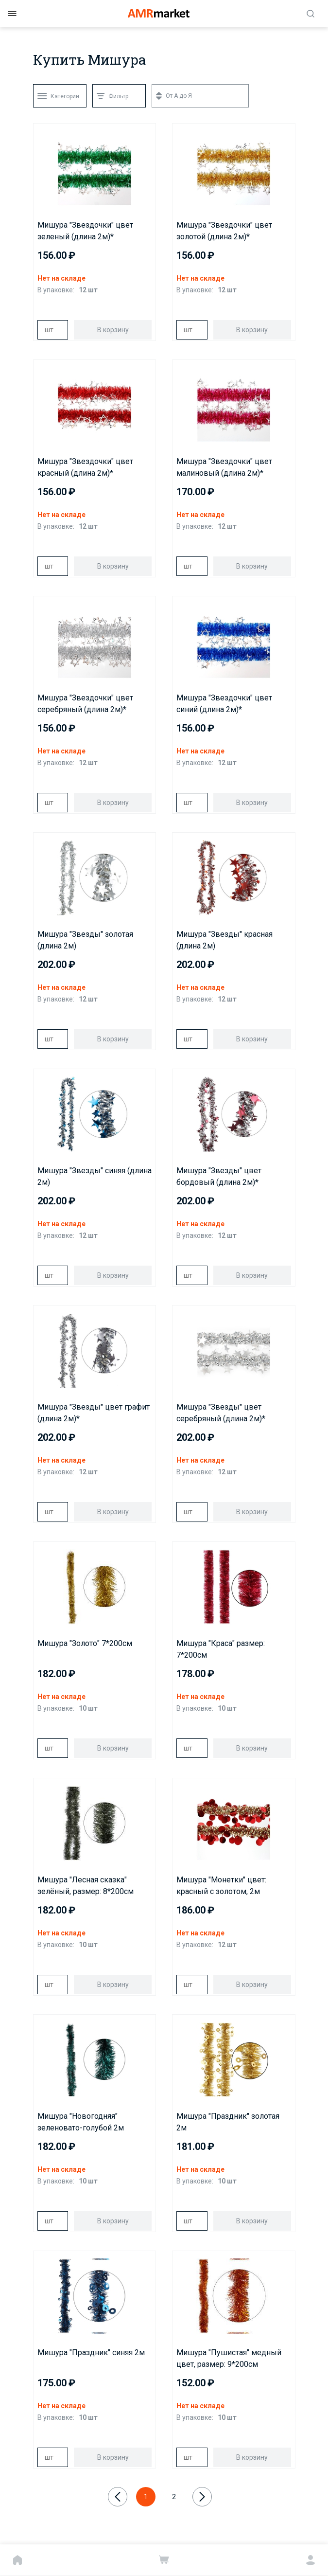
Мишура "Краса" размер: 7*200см (220, 1649)
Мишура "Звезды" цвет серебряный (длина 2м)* (220, 1412)
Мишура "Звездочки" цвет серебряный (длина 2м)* (85, 703)
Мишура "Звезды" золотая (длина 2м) (85, 940)
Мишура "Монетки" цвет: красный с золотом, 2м (221, 1885)
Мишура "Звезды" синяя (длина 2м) (94, 1176)
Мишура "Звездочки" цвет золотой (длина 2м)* (224, 230)
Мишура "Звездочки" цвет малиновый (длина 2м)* (224, 467)
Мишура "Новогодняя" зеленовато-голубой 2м (80, 2121)
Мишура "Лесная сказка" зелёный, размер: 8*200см (85, 1885)
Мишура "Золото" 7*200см (84, 1643)
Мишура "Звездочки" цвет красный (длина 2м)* (85, 467)
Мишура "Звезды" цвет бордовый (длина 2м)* (218, 1176)
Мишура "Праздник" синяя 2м (91, 2352)
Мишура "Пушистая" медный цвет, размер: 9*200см (228, 2358)
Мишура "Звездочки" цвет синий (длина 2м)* (224, 703)
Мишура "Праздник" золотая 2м (227, 2121)
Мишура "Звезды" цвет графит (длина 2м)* (93, 1412)
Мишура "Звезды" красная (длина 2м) (224, 940)
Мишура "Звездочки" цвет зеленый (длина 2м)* (85, 230)
